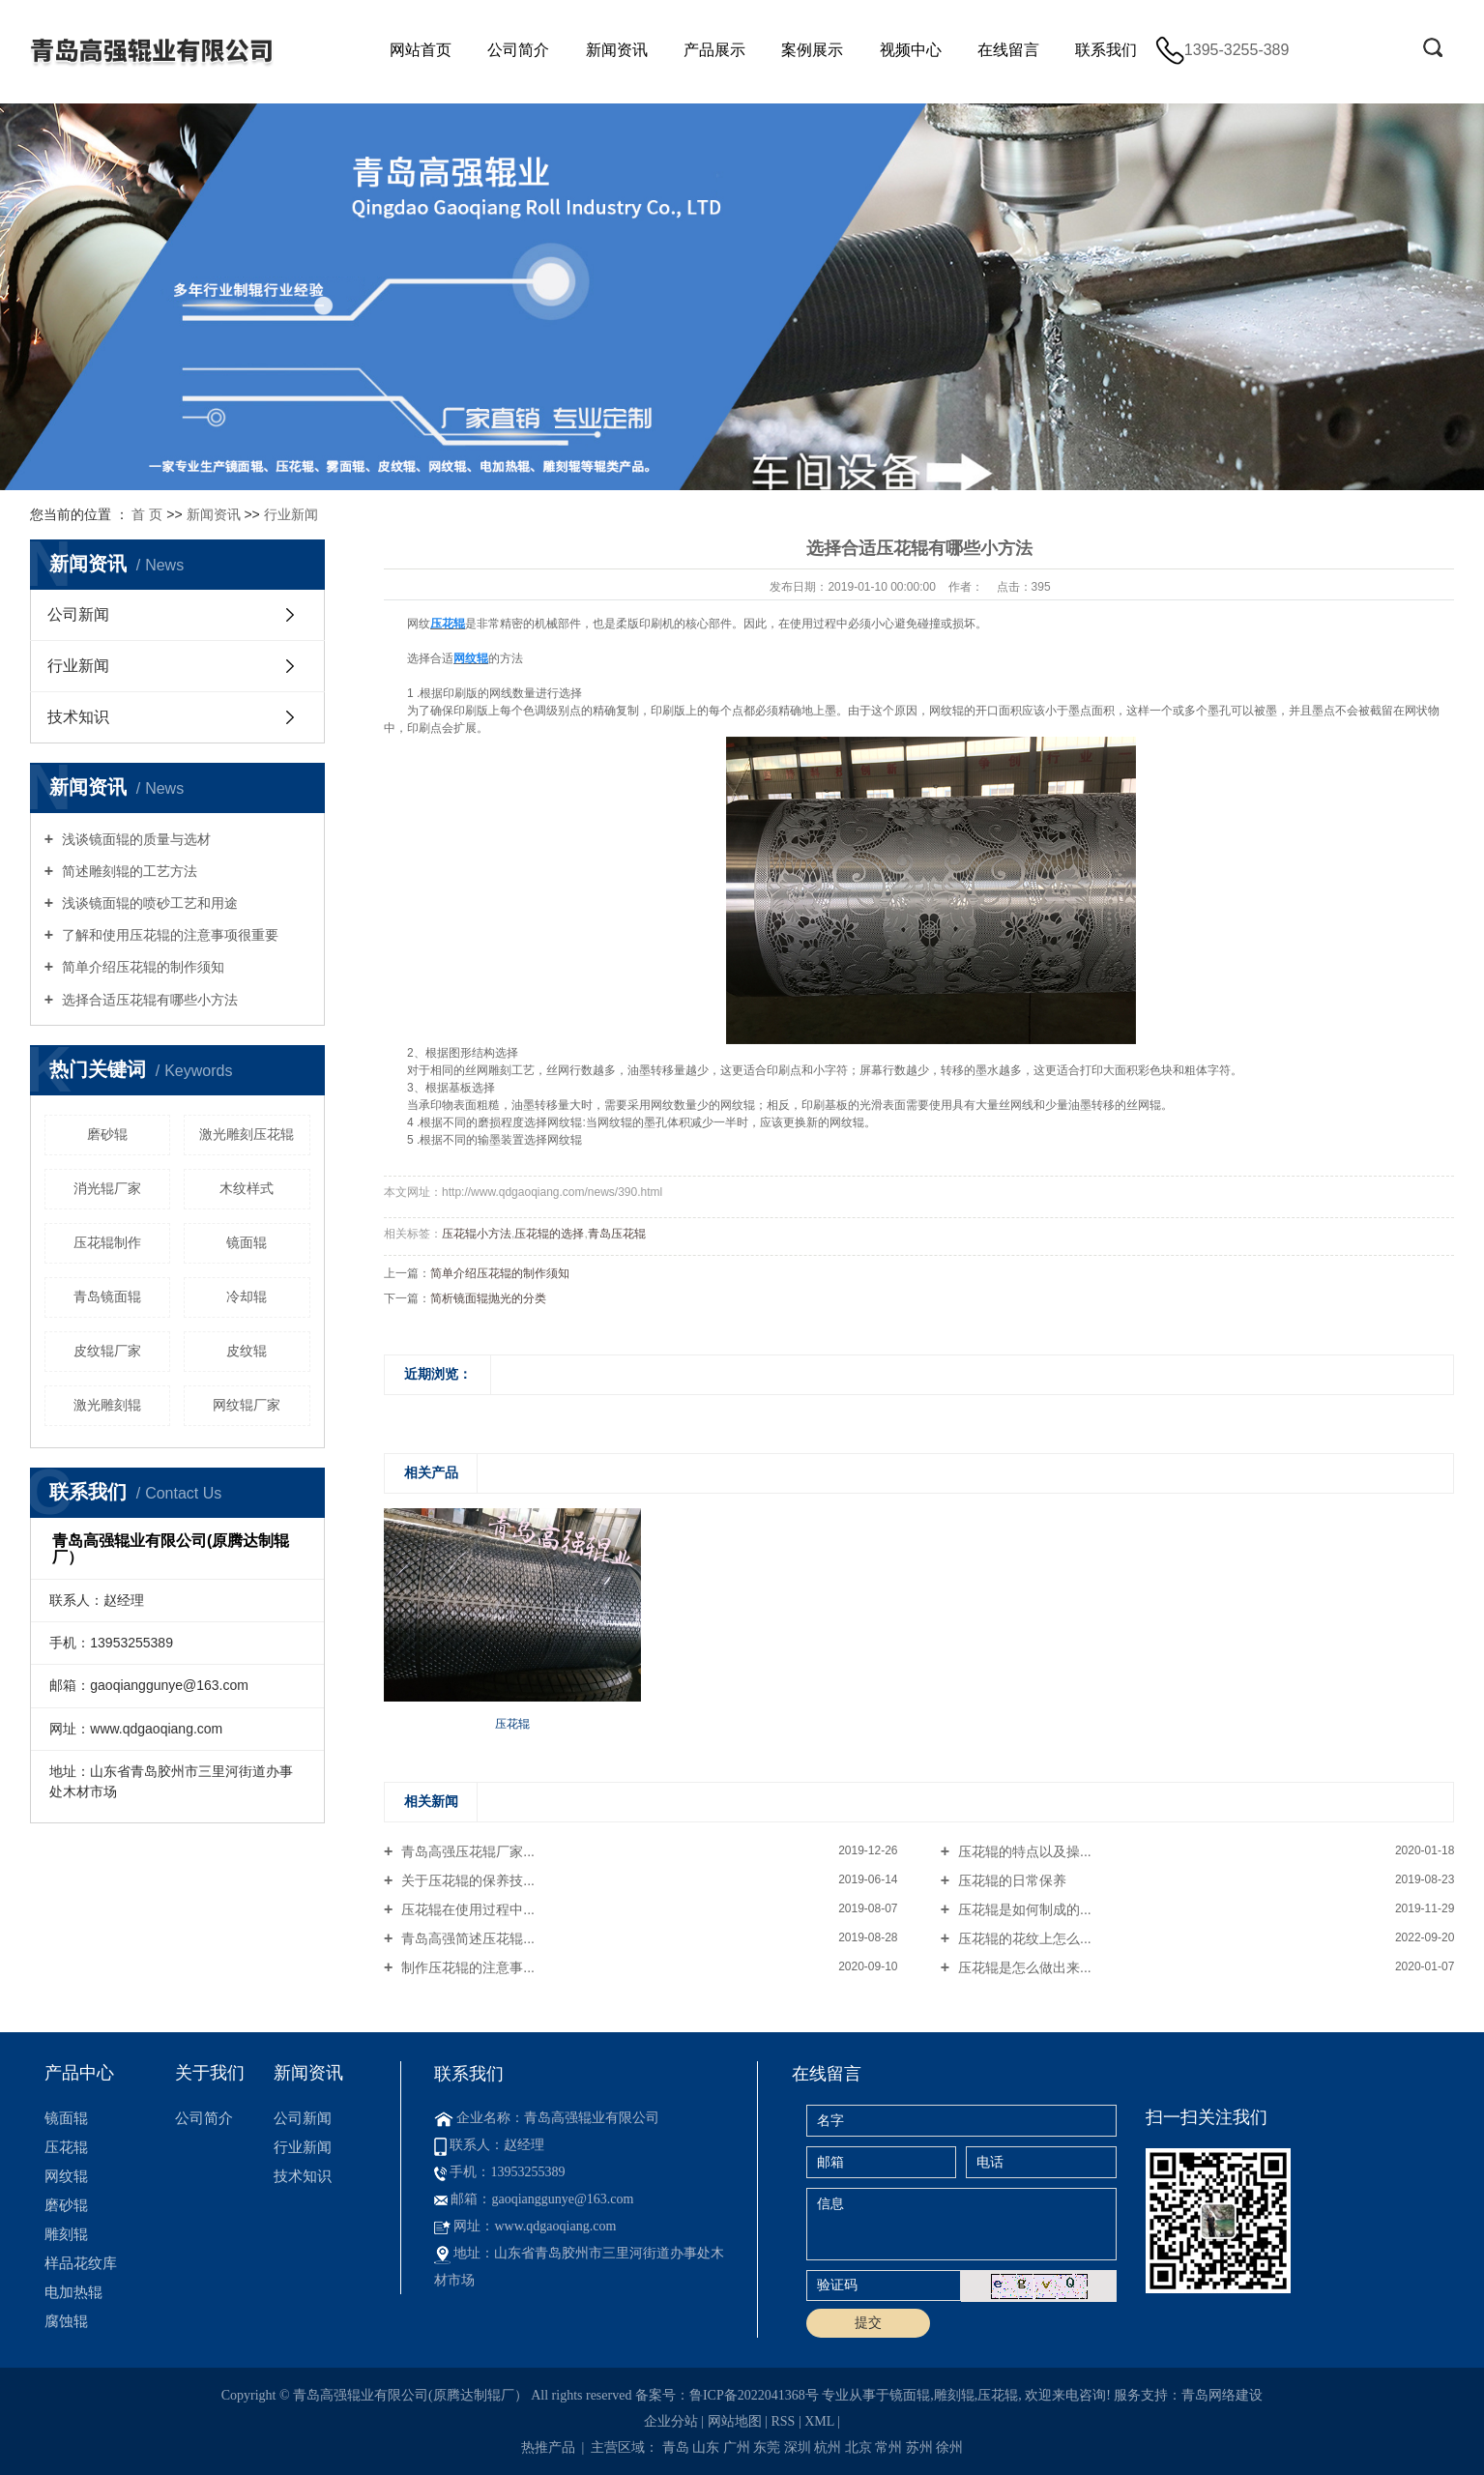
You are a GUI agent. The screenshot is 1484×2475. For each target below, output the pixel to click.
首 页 (146, 514)
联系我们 (1106, 50)
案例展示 (812, 50)
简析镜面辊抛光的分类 (488, 1298)
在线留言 (1008, 50)
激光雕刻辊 (107, 1404)
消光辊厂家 (107, 1188)
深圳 (797, 2447)
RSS (783, 2421)
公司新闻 (78, 614)
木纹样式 (246, 1188)
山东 (705, 2447)
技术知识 (78, 717)
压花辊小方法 (476, 1233)
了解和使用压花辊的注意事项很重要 (168, 935)
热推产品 (548, 2447)
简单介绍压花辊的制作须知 (141, 967)
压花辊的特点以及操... (1022, 1851)
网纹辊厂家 (246, 1404)
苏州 (919, 2447)
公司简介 (518, 50)
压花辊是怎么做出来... (1022, 1967)
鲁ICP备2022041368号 (754, 2395)
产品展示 (714, 50)
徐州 (949, 2447)
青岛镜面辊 (107, 1296)
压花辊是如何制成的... (1022, 1909)
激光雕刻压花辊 (246, 1134)
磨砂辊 (107, 1134)
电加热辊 (73, 2292)
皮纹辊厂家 (107, 1350)
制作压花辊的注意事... (466, 1967)
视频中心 (911, 50)
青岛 (675, 2447)
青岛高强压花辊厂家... (466, 1851)
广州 (736, 2447)
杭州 (827, 2447)
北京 (858, 2447)
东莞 (766, 2447)
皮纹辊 (246, 1350)
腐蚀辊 (66, 2321)
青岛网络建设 (1222, 2395)
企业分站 (671, 2421)
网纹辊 (66, 2176)
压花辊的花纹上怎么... (1022, 1938)
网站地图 (735, 2421)
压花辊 (66, 2147)
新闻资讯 (617, 50)
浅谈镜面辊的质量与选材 (134, 839)
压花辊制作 (107, 1242)
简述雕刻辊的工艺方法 (127, 871)
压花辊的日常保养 (1010, 1880)
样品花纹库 (80, 2263)
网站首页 (420, 50)
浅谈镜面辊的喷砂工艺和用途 (148, 903)
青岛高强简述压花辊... (466, 1938)
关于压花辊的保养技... (466, 1880)
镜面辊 (246, 1242)
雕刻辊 (66, 2234)
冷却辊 (246, 1296)
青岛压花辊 (617, 1233)
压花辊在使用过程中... (466, 1909)
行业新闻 (291, 514)
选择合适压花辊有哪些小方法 (148, 999)
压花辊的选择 (549, 1233)
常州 (888, 2447)
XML (819, 2421)
